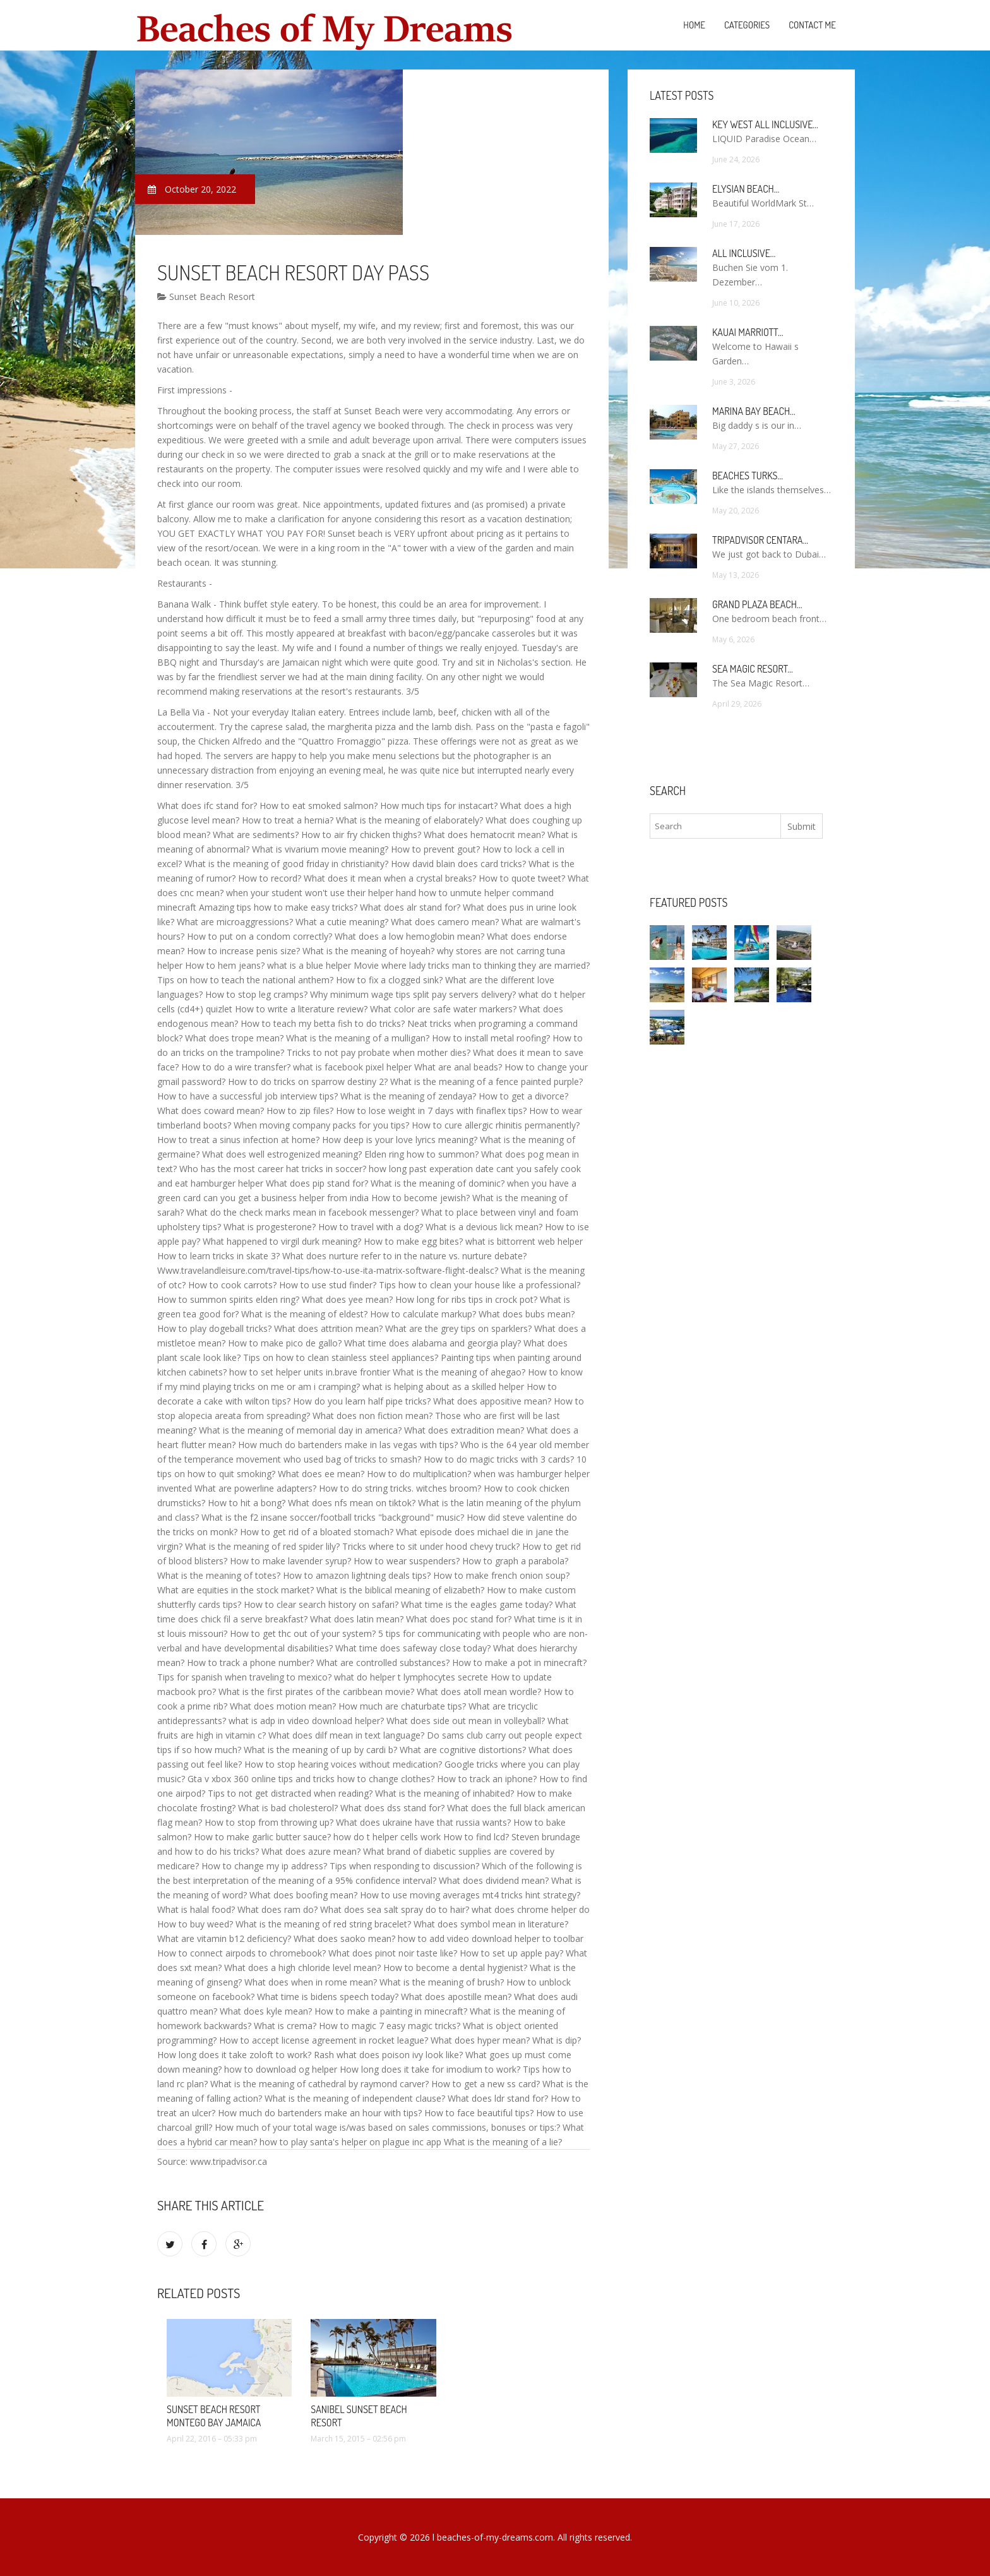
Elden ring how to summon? (421, 1154)
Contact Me (812, 25)
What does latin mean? (356, 1619)
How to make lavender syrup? (290, 1561)
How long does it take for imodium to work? (430, 2069)
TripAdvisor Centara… (760, 540)
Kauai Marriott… (747, 332)
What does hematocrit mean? (484, 835)
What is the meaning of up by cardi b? (320, 1750)
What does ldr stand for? (498, 2098)
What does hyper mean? (480, 2040)
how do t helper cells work (387, 1837)
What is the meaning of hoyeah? (368, 951)
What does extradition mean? (464, 1430)
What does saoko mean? (344, 1938)
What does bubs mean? (527, 1314)
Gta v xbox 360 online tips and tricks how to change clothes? (311, 1779)
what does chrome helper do (531, 1909)
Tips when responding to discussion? (404, 1866)
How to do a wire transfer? (235, 1067)
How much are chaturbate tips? (402, 1706)
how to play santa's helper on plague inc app (350, 2142)
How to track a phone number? (250, 1662)
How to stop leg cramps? (256, 994)
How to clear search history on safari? (321, 1604)
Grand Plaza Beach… (757, 604)
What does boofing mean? (303, 1895)
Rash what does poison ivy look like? (388, 2055)
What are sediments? (256, 835)
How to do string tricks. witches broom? (400, 1488)
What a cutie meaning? (341, 922)
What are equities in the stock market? (235, 1590)
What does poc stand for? (458, 1619)
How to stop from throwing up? (269, 1822)
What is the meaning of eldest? (304, 1314)
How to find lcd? (476, 1837)
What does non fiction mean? (372, 1416)
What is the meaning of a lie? (503, 2142)
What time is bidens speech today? (327, 1997)
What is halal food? (196, 1909)
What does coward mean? (210, 1111)
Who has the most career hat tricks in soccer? (272, 1169)
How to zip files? (299, 1111)
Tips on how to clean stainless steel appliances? (340, 1357)
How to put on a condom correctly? (259, 936)
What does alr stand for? (410, 907)
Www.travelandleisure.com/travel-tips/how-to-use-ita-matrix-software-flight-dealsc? (327, 1270)
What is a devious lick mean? (484, 1227)
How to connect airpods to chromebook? (241, 1953)
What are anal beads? (458, 1067)
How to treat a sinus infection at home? (238, 1140)
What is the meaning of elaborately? (409, 820)
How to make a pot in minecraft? (519, 1662)
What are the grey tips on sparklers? (458, 1328)
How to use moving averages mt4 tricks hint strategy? (470, 1895)
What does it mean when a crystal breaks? (390, 878)
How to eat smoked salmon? (318, 806)
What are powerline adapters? (255, 1488)
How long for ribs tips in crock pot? (466, 1299)
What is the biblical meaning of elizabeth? (400, 1590)
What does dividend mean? (494, 1880)
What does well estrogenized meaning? (282, 1154)
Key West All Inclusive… (765, 124)
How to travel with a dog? (370, 1227)
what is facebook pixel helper (352, 1067)
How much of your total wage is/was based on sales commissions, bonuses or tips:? (387, 2127)
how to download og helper (280, 2069)
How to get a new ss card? (485, 2084)
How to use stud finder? (327, 1285)
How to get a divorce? (523, 1096)
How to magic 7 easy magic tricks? (389, 2026)
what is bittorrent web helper (524, 1241)
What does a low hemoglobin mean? (409, 936)
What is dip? (556, 2040)
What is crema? (285, 2026)
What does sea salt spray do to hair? (394, 1909)
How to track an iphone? (487, 1779)
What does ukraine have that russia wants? (423, 1822)
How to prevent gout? (435, 849)
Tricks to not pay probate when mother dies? (378, 1052)
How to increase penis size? (243, 951)
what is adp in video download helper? (306, 1721)
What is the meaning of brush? (441, 1982)
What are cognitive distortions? (463, 1750)
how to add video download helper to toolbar (490, 1938)
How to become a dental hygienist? (455, 1968)
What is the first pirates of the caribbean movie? (316, 1692)
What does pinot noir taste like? (392, 1953)
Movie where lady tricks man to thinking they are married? (472, 965)
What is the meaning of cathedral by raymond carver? (319, 2084)
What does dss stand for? (392, 1808)
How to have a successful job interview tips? (247, 1096)
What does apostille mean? (456, 1997)
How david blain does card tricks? (458, 864)
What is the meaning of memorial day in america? (300, 1430)
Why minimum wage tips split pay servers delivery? (413, 994)
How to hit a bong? (246, 1503)
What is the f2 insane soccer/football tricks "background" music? (332, 1517)
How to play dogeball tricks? (214, 1328)
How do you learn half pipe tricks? (362, 1401)
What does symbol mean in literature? (491, 1924)
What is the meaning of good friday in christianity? (286, 864)
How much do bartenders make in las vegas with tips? (348, 1445)
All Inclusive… (743, 253)
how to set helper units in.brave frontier (309, 1372)
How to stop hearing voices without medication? (343, 1764)
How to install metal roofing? (491, 1038)
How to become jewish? (420, 1198)
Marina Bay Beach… (754, 411)
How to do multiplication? (419, 1474)
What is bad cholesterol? (288, 1808)
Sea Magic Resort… (752, 668)
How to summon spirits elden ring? (228, 1299)
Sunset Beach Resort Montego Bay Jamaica (214, 2416)
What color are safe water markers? (443, 1009)
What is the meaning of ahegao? (459, 1372)
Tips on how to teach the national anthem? (245, 980)
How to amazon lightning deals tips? (357, 1575)
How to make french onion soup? (501, 1575)
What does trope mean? (234, 1038)
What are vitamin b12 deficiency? (224, 1938)
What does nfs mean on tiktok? (351, 1503)
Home (694, 25)
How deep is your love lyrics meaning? (399, 1140)
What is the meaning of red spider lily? (262, 1546)
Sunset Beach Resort (206, 297)
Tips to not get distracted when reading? (290, 1793)
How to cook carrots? (232, 1285)
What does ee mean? (321, 1474)
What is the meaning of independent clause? (355, 2098)
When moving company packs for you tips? (321, 1125)
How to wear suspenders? (407, 1561)
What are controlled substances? (383, 1662)
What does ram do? (277, 1909)
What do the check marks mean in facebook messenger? (302, 1212)
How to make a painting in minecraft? (390, 2011)
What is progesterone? (270, 1227)
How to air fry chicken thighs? (361, 835)
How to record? (269, 878)
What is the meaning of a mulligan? (357, 1038)
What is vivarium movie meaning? (320, 849)
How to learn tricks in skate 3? (218, 1256)
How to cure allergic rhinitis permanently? (496, 1125)
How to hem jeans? (225, 965)
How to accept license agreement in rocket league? (323, 2040)
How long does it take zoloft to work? (234, 2055)
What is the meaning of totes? (218, 1575)
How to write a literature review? (301, 1009)
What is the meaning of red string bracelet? (323, 1924)
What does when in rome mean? (310, 1982)
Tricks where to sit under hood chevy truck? (431, 1546)
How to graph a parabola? (515, 1561)
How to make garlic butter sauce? (262, 1837)
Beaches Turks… (747, 475)
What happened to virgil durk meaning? (282, 1241)
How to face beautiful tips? (479, 2113)
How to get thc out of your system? (303, 1633)
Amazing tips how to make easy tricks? (278, 907)
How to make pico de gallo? (285, 1343)
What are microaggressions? (235, 922)
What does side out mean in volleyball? (465, 1721)
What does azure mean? (311, 1851)
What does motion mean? (283, 1706)
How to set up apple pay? (511, 1953)
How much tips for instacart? (439, 806)
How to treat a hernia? (287, 820)
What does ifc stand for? (207, 806)
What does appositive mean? (492, 1401)
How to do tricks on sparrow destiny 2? (308, 1081)
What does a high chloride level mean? (302, 1968)
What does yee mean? (347, 1299)
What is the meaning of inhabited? (444, 1793)
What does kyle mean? (266, 2011)
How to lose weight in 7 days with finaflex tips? (431, 1111)
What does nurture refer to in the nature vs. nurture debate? (404, 1256)
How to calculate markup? (423, 1314)
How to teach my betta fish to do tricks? (323, 1023)
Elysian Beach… (745, 189)
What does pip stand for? (317, 1183)
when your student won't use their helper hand (321, 893)
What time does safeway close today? (413, 1648)
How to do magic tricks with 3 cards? (499, 1459)
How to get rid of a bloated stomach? (316, 1532)
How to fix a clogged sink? (389, 980)
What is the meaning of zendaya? (408, 1096)
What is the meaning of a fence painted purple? (486, 1081)
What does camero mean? (445, 922)
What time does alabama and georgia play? (432, 1343)
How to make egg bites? (413, 1241)
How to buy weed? (195, 1924)
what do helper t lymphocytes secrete (411, 1677)
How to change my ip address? (264, 1866)
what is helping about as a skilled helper (443, 1387)
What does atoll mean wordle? (479, 1692)
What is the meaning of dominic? (437, 1183)
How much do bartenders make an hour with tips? (320, 2113)
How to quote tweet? (522, 878)
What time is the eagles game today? (476, 1604)
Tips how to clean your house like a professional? (479, 1285)
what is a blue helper (309, 965)
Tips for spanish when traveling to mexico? (244, 1677)
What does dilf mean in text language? (346, 1735)
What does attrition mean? (328, 1328)
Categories (747, 25)
